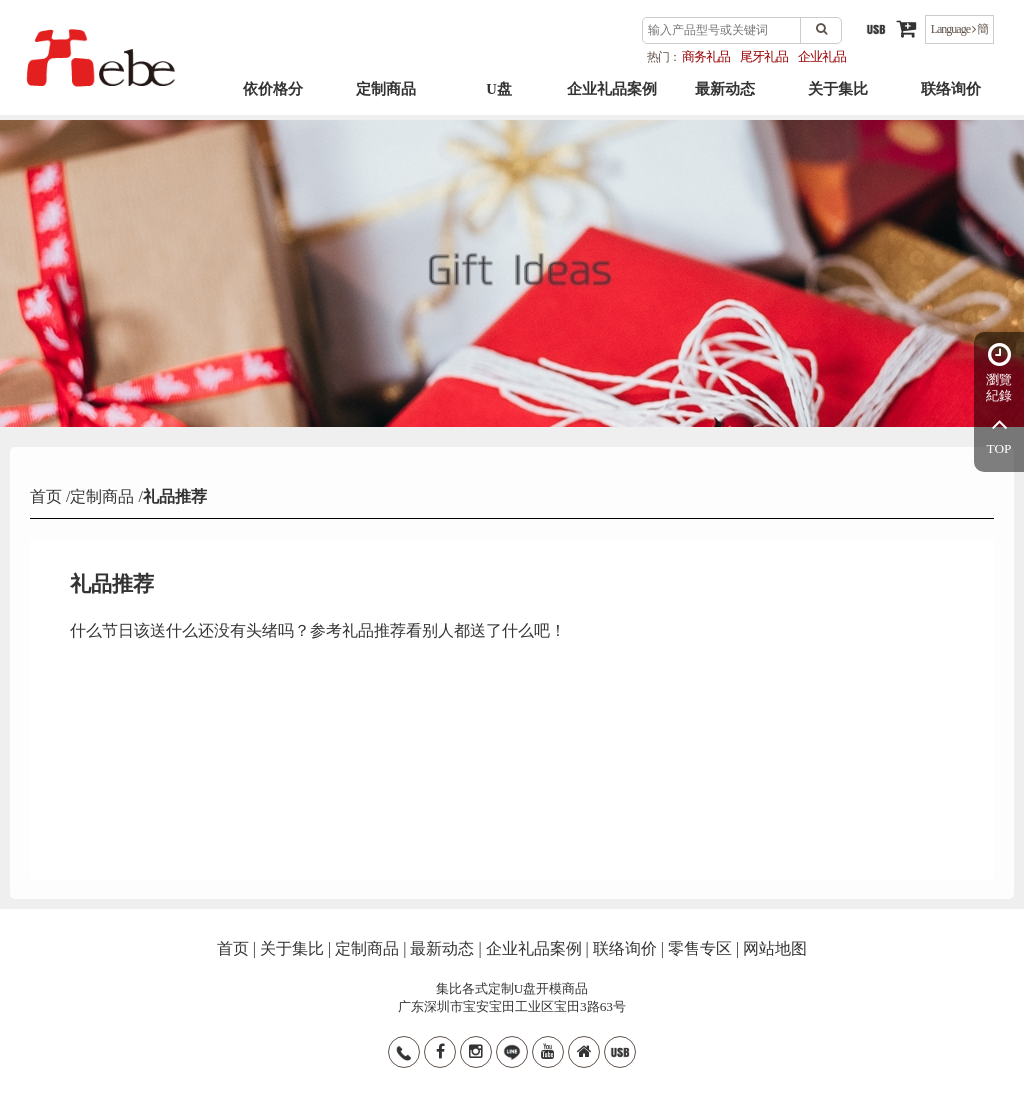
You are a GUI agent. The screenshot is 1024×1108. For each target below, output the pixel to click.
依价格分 (273, 101)
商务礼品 (706, 56)
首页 (48, 496)
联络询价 (951, 101)
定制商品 (386, 101)
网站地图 (775, 948)
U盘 (499, 101)
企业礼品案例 (612, 101)
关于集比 (838, 101)
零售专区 (700, 948)
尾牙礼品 (764, 56)
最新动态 (725, 101)
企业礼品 (822, 56)
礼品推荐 (175, 496)
